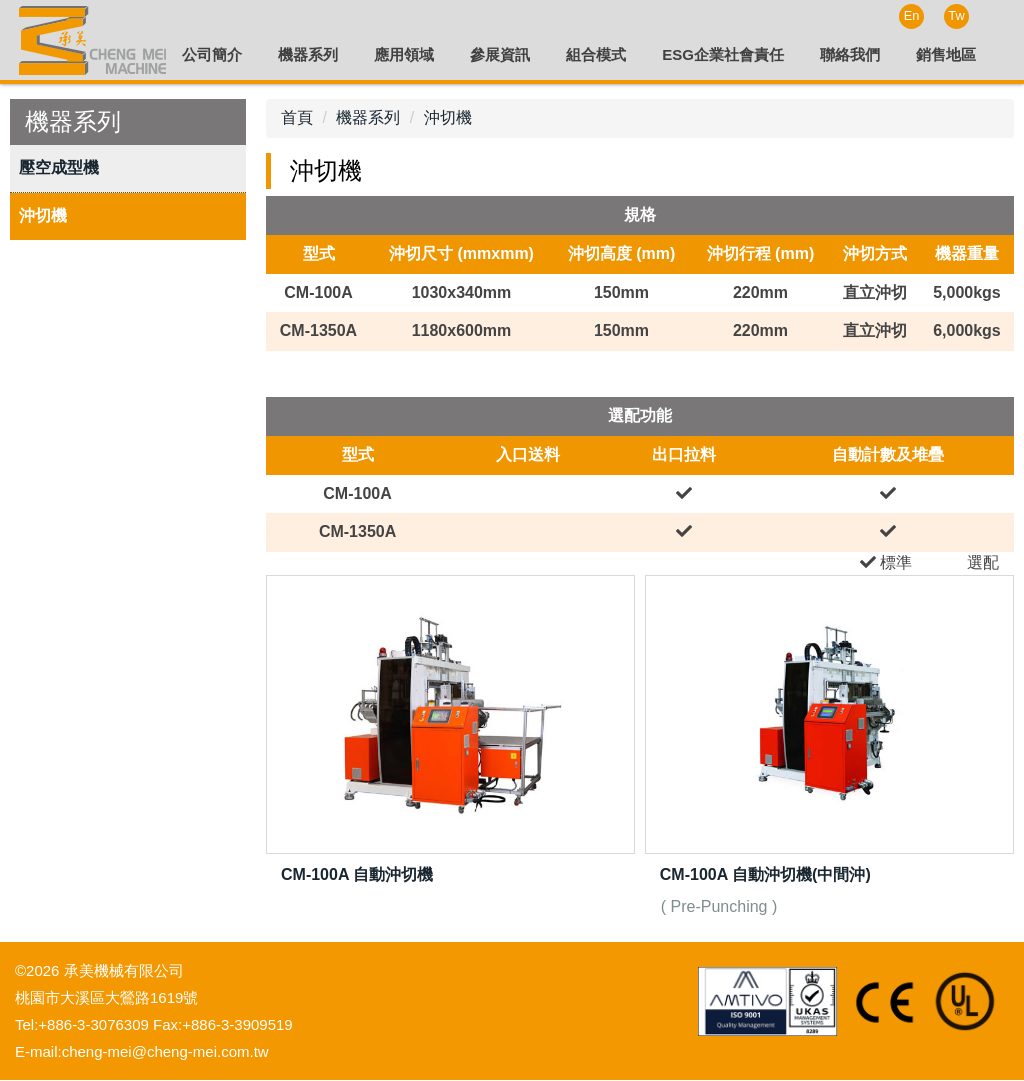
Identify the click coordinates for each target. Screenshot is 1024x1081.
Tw (956, 15)
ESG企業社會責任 (723, 54)
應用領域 (404, 54)
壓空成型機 (59, 168)
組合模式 (596, 54)
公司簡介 (212, 54)
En (912, 15)
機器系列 (308, 54)
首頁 (297, 118)
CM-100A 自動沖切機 (357, 875)
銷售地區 (946, 54)
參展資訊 (500, 54)
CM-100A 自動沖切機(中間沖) (765, 875)
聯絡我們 (850, 54)
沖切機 (43, 216)
